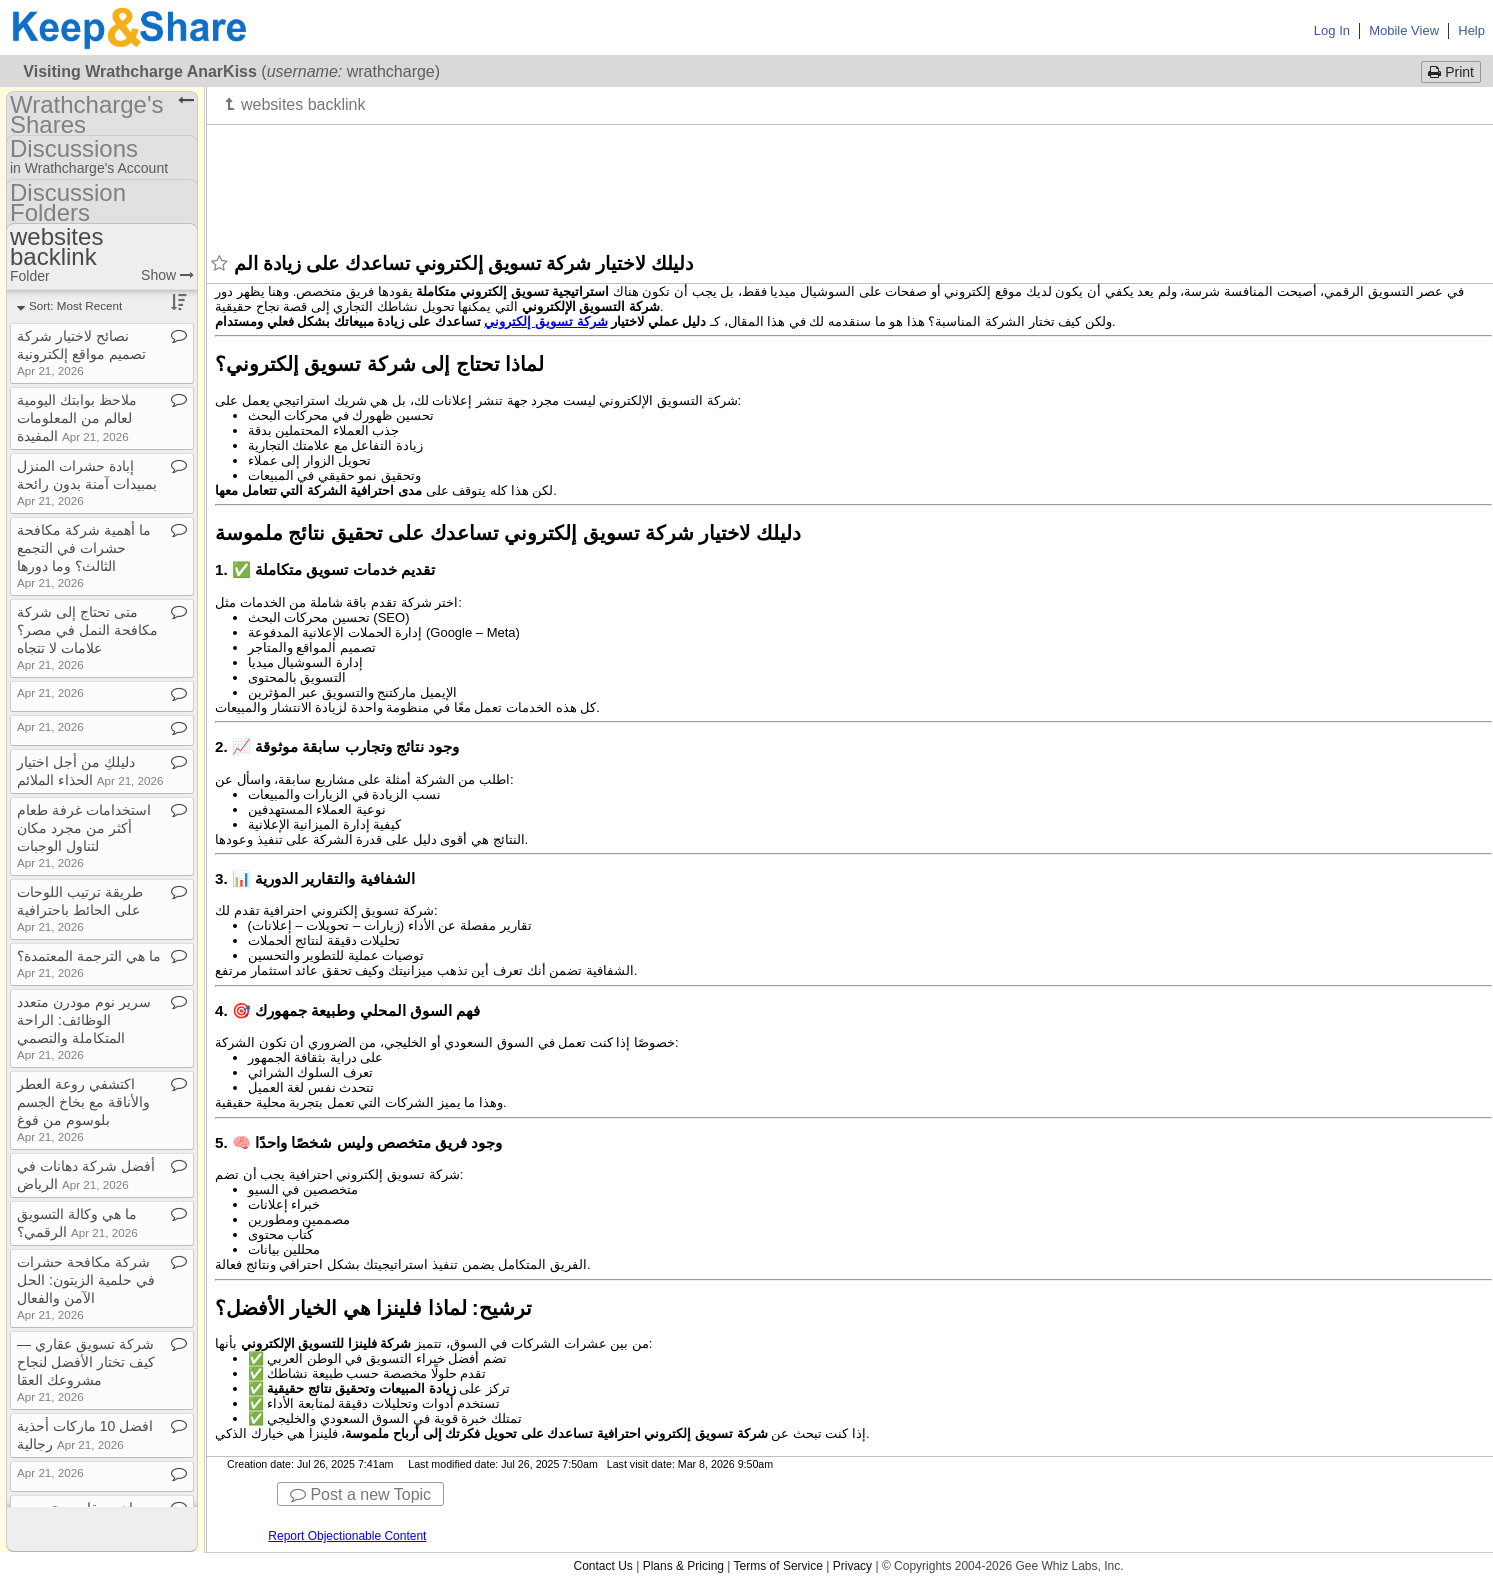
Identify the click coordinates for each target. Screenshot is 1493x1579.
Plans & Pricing (683, 1566)
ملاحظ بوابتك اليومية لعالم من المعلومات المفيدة (77, 418)
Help (1471, 30)
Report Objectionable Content (347, 1536)
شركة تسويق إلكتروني (545, 321)
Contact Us (602, 1566)
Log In (1332, 30)
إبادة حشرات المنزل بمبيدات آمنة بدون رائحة (87, 482)
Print (1451, 72)
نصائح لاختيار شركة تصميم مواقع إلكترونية (81, 352)
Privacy (852, 1566)
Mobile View (1404, 30)
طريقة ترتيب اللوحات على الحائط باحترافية (80, 908)
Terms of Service (778, 1566)
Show (167, 275)
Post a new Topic (360, 1494)
